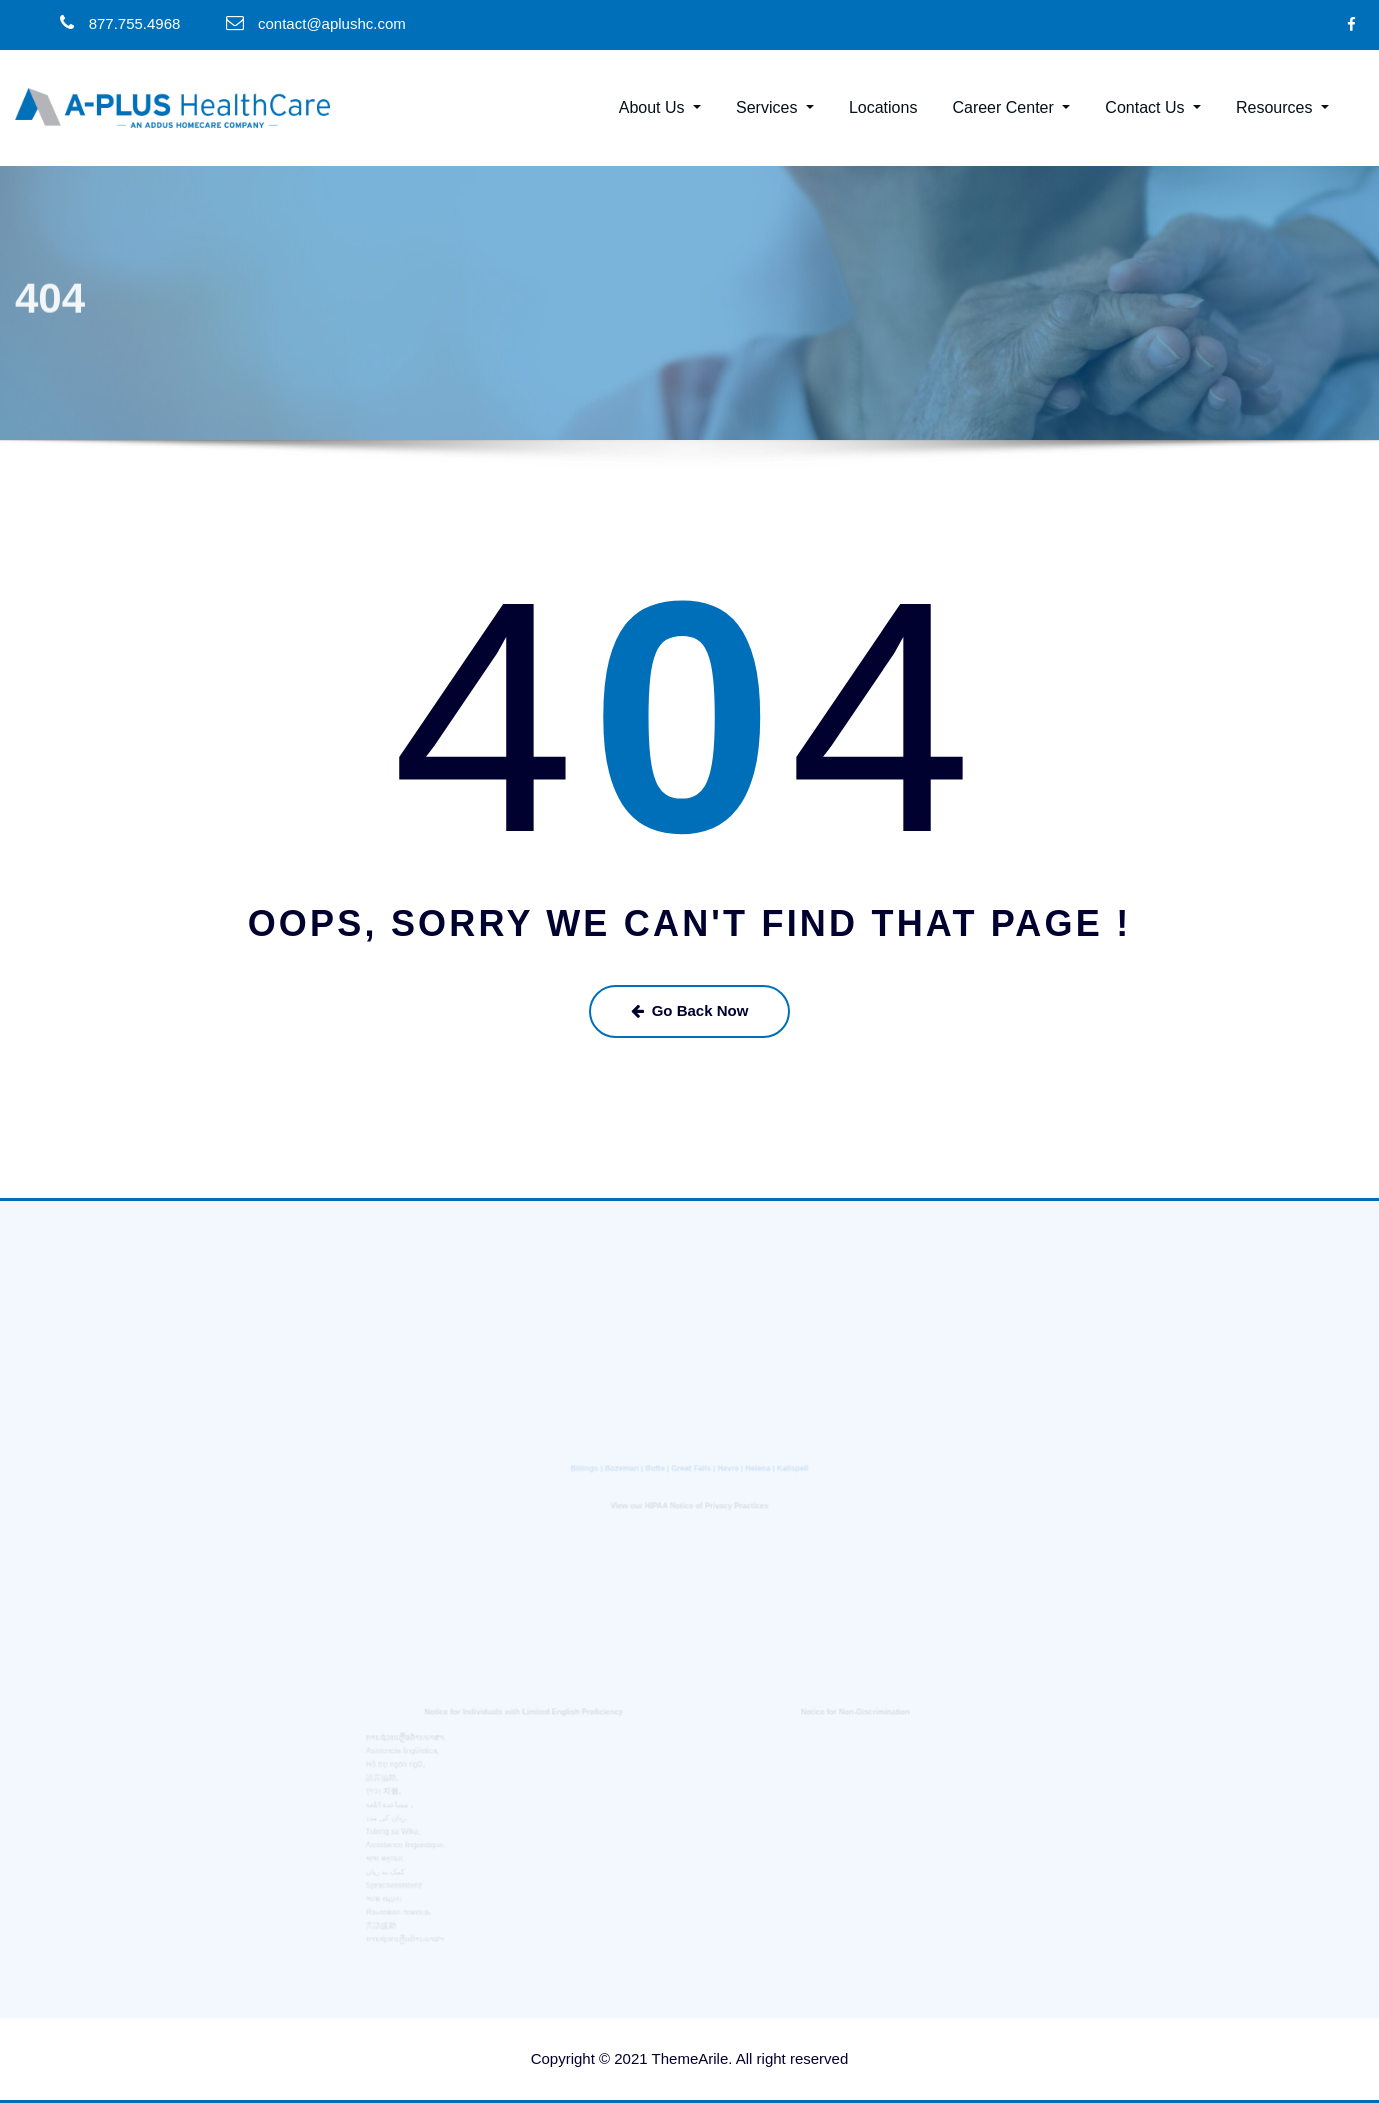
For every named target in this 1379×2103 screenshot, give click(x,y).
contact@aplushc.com (332, 23)
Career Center (1011, 107)
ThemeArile (690, 2058)
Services (775, 107)
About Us (660, 107)
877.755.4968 (135, 23)
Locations (883, 107)
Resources (1282, 107)
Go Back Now (690, 1010)
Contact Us (1153, 107)
